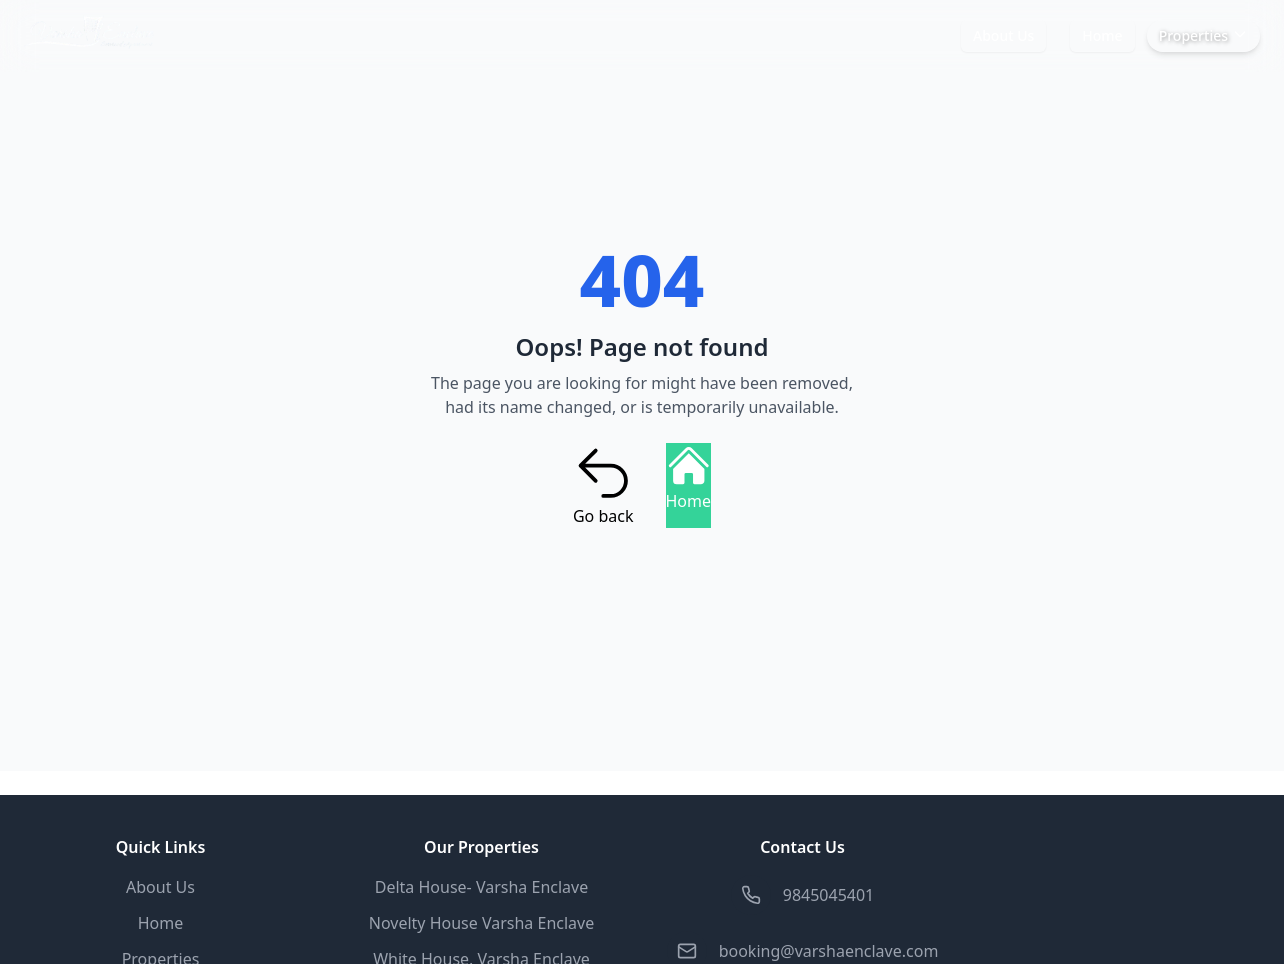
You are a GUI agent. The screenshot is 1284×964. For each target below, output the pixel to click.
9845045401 (829, 895)
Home (1102, 35)
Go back (603, 485)
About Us (1003, 35)
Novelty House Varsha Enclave (481, 923)
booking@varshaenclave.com (829, 951)
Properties (1203, 35)
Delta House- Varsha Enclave (481, 887)
